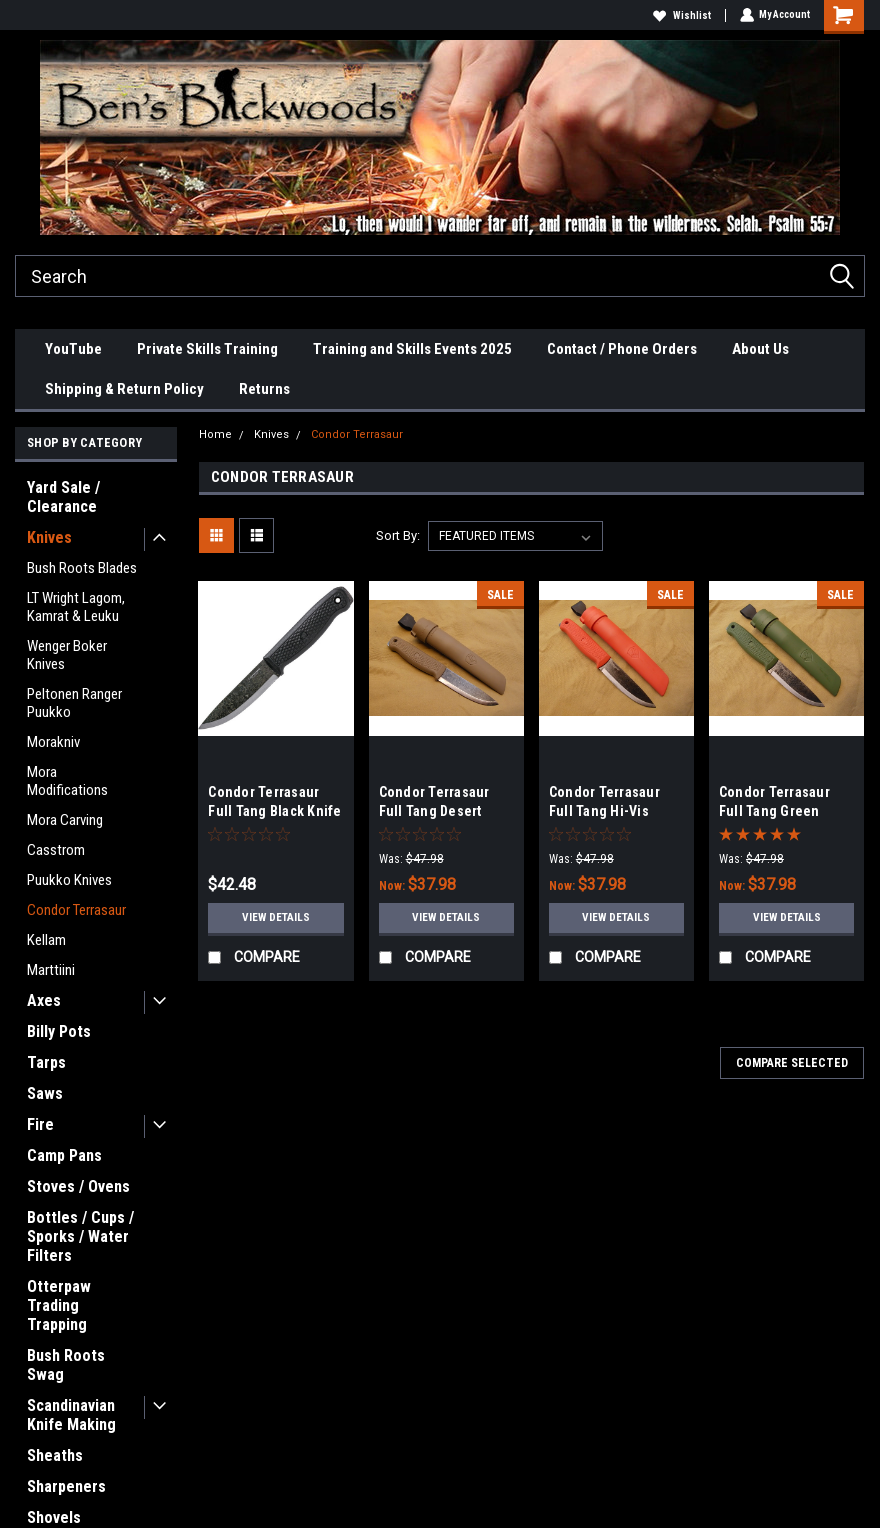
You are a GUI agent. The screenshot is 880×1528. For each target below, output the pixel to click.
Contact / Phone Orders (622, 349)
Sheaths (55, 1455)
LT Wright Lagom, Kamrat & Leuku (76, 607)
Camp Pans (64, 1155)
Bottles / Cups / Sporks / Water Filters (80, 1236)
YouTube (73, 349)
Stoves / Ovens (78, 1186)
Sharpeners (66, 1486)
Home (215, 434)
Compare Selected (792, 1063)
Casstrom (56, 850)
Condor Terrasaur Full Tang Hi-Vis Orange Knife (604, 811)
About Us (760, 349)
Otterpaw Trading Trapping (59, 1305)
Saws (45, 1093)
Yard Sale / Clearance (63, 497)
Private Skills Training (207, 349)
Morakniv (53, 742)
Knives (49, 537)
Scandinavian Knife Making (71, 1415)
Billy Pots (59, 1031)
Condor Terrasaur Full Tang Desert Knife (434, 811)
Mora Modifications (67, 781)
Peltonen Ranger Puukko (74, 703)
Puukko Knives (69, 880)
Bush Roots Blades (82, 568)
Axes (44, 1000)
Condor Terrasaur (76, 910)
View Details (276, 918)
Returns (264, 389)
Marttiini (51, 970)
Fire (40, 1124)
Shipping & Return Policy (124, 389)
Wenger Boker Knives (67, 655)
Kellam (46, 940)
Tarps (46, 1062)
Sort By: (398, 535)
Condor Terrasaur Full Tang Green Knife (774, 811)
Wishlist (681, 15)
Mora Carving (65, 820)
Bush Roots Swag (66, 1365)
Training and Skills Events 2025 (412, 349)
